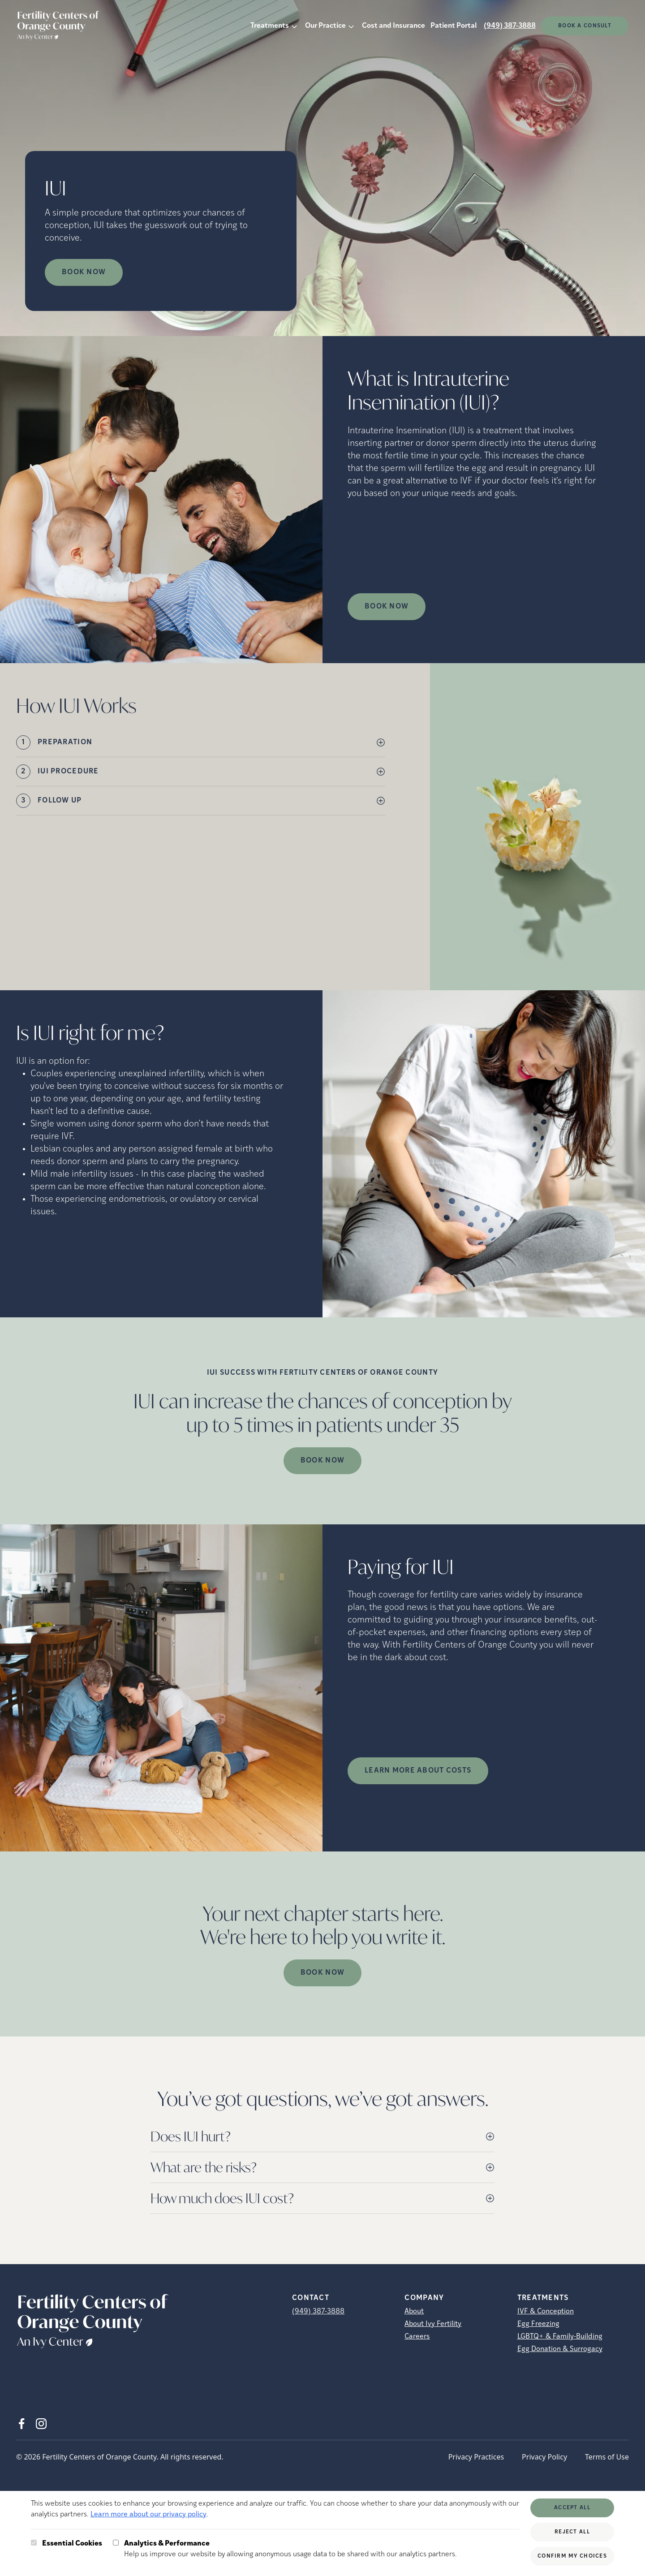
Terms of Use (607, 2457)
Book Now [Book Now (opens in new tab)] (84, 272)
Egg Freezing (538, 2324)
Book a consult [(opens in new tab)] (584, 26)
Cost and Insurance (393, 26)
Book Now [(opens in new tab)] (386, 606)
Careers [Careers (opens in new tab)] (417, 2336)
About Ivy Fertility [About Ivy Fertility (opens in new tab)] (432, 2324)
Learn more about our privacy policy (148, 2514)
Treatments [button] (269, 26)
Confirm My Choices (572, 2556)
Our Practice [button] (325, 26)
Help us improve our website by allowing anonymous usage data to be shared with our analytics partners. (290, 2548)
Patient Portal (453, 26)
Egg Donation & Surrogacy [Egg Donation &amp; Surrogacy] (559, 2349)
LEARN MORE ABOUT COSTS (418, 1770)
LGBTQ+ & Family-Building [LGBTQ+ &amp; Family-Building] (559, 2336)
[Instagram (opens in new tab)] (41, 2423)
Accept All (572, 2508)
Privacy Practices (476, 2457)
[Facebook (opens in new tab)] (21, 2423)
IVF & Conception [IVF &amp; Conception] (545, 2311)
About (414, 2311)
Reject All (572, 2532)
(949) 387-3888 (510, 26)
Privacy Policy (544, 2457)
